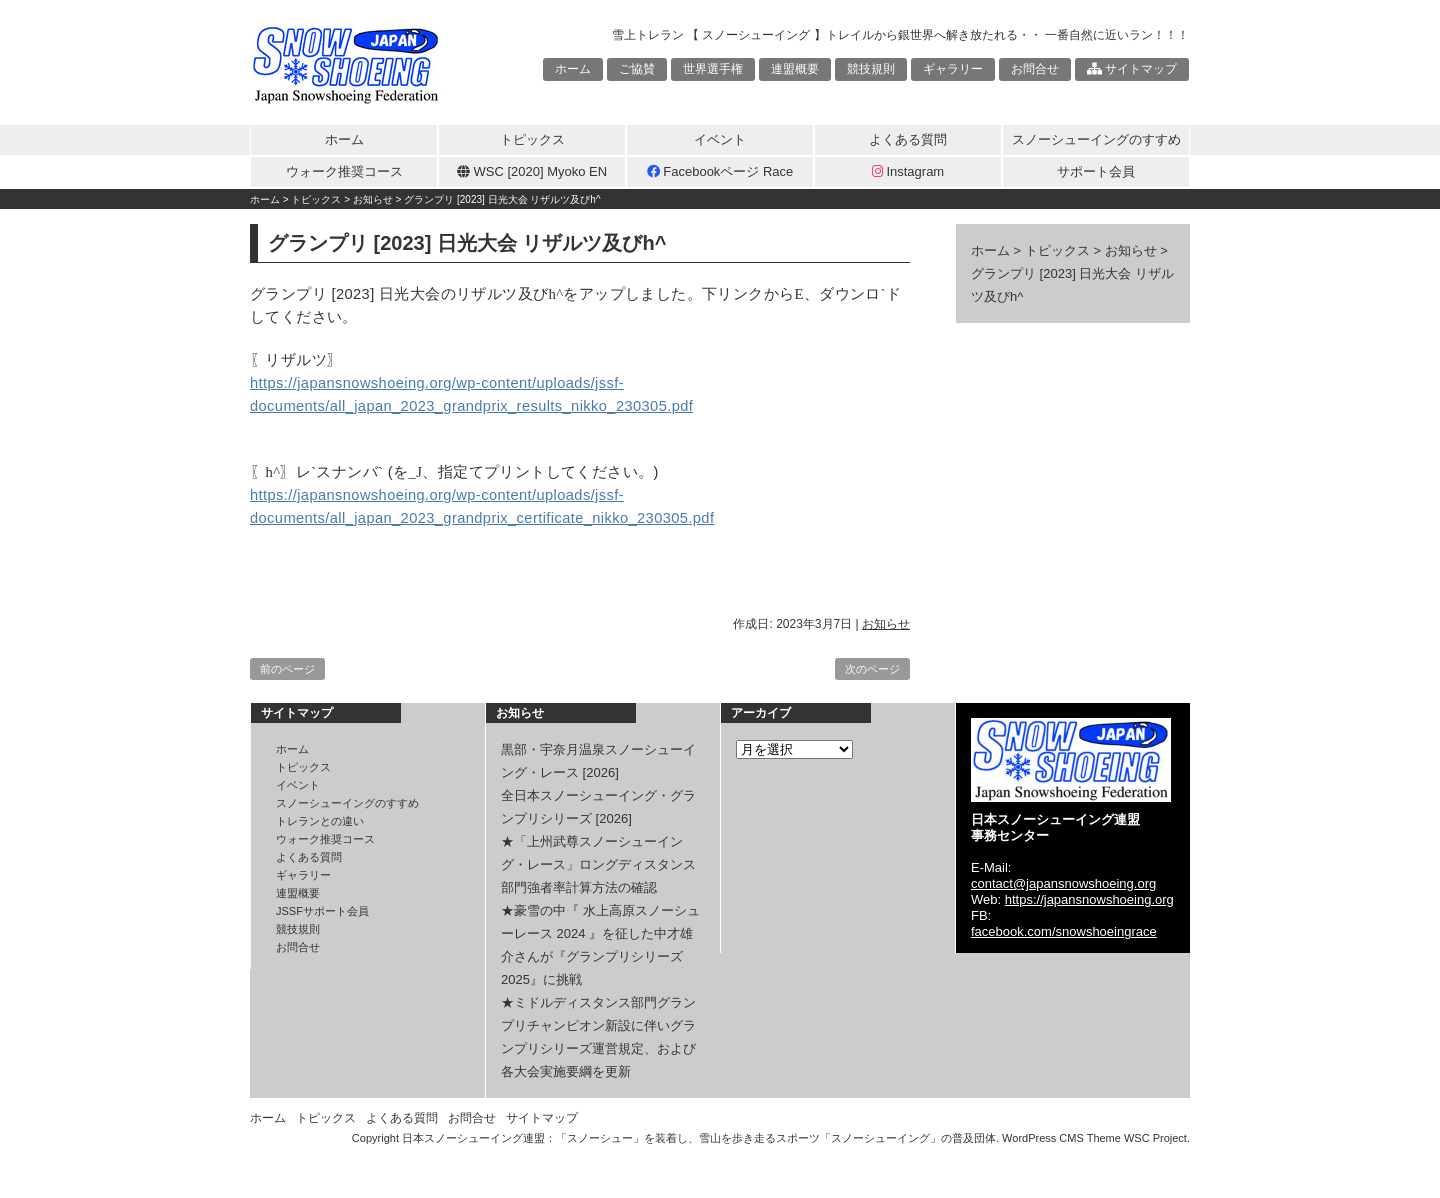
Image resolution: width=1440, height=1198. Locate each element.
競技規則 (871, 69)
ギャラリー (953, 69)
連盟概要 (795, 69)
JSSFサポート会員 (322, 911)
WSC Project (1155, 1138)
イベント (720, 139)
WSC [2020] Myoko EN (532, 171)
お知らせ (886, 624)
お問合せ (1035, 69)
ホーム (573, 69)
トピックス (532, 139)
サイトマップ (1132, 69)
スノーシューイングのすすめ (1096, 139)
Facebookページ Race (720, 171)
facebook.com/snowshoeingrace (1064, 931)
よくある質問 (908, 139)
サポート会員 (1096, 171)
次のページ (872, 669)
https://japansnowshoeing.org (1089, 899)
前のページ (287, 669)
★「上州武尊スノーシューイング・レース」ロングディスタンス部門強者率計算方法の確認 (598, 864)
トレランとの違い (320, 821)
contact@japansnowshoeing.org (1063, 883)
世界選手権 (713, 69)
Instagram (908, 171)
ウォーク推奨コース (344, 171)
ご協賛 (637, 69)
